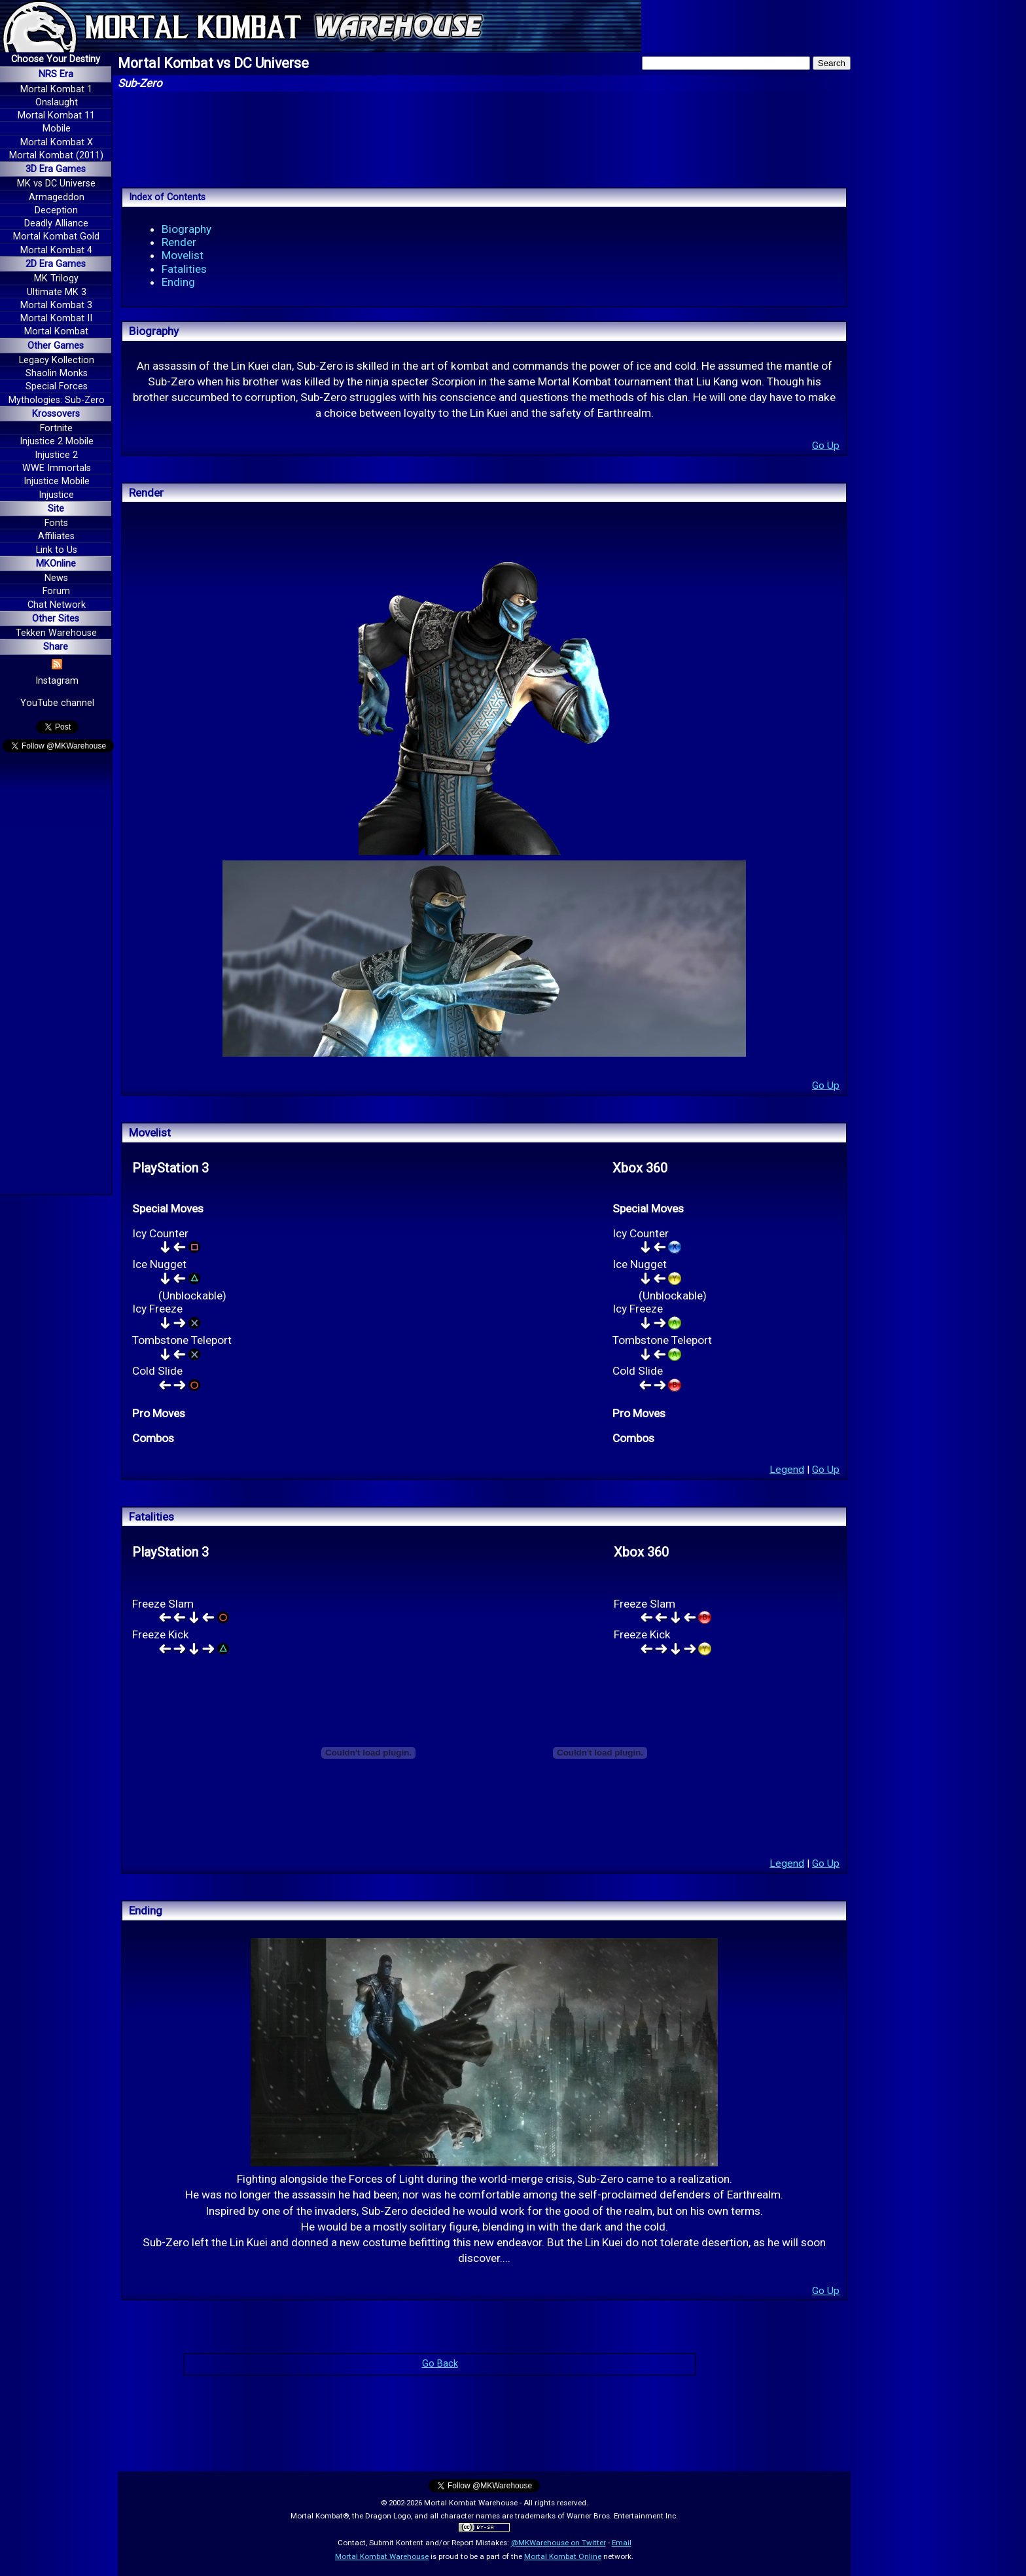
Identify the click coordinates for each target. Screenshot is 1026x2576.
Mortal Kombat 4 (56, 250)
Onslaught (56, 102)
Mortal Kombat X (56, 142)
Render (179, 242)
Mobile (57, 128)
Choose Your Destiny (55, 59)
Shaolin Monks (57, 373)
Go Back (440, 2363)
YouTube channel (57, 703)
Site (56, 508)
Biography (186, 229)
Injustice (56, 495)
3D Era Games (56, 169)
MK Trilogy (56, 278)
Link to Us (56, 550)
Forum (56, 591)
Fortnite (56, 428)
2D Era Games (56, 264)
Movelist (182, 255)
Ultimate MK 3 (56, 292)
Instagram (57, 680)
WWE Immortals (56, 468)
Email (621, 2542)
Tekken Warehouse (56, 633)
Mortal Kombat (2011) (56, 155)
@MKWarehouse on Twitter (558, 2542)
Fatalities (184, 268)
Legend (787, 1469)
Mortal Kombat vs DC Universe (213, 63)
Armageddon (56, 197)
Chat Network (56, 604)
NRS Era (56, 74)
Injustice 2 (56, 455)
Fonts (56, 523)
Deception (56, 210)
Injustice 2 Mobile (57, 441)
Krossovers (56, 413)
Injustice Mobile (57, 481)
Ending (178, 282)
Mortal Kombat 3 (56, 305)
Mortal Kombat (56, 331)
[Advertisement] (55, 975)
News (56, 578)
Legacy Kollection (56, 360)
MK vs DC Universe (56, 183)
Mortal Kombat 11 (56, 115)
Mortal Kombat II (56, 318)
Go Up (826, 445)
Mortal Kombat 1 (56, 89)
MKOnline (56, 563)
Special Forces (57, 386)
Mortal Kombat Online (562, 2556)
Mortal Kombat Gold (56, 236)
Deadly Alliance (56, 223)
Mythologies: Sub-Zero (57, 400)
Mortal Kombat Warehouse (382, 2556)
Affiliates (56, 536)
